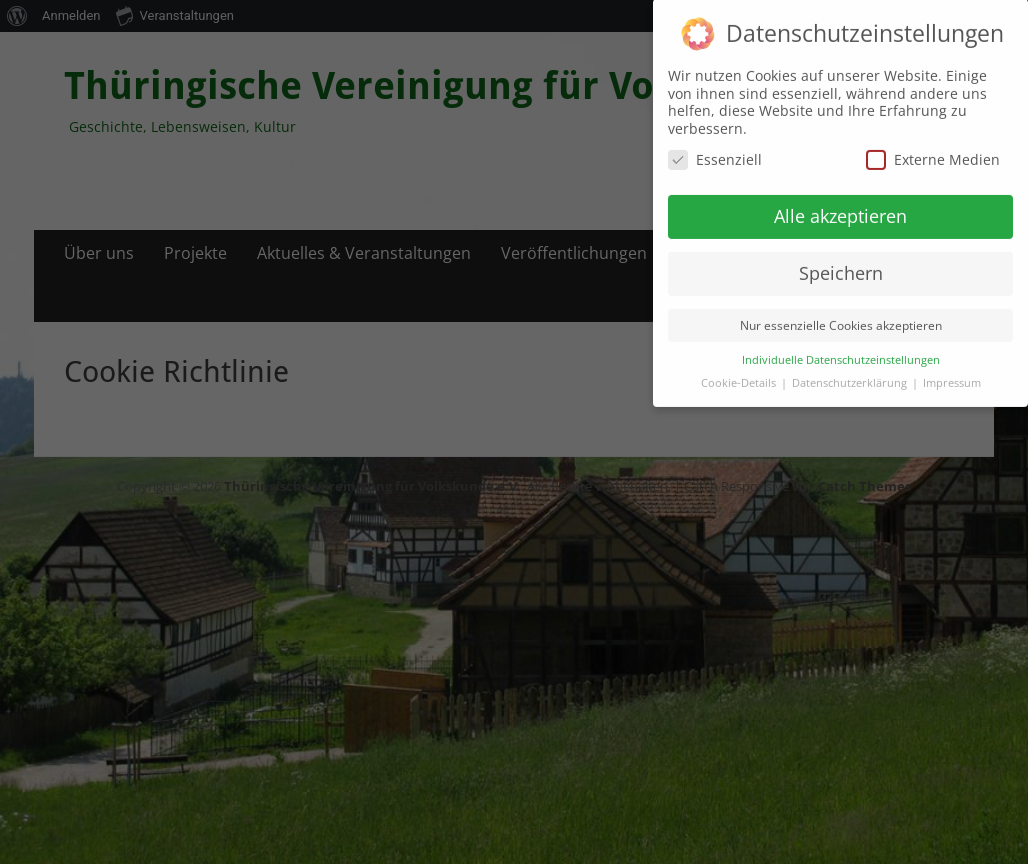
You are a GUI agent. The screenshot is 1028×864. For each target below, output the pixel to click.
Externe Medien (933, 146)
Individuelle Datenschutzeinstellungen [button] (841, 347)
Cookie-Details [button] (740, 370)
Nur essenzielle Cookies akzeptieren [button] (841, 312)
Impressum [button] (952, 370)
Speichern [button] (841, 260)
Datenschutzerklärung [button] (851, 370)
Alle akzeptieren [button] (840, 203)
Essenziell (715, 146)
